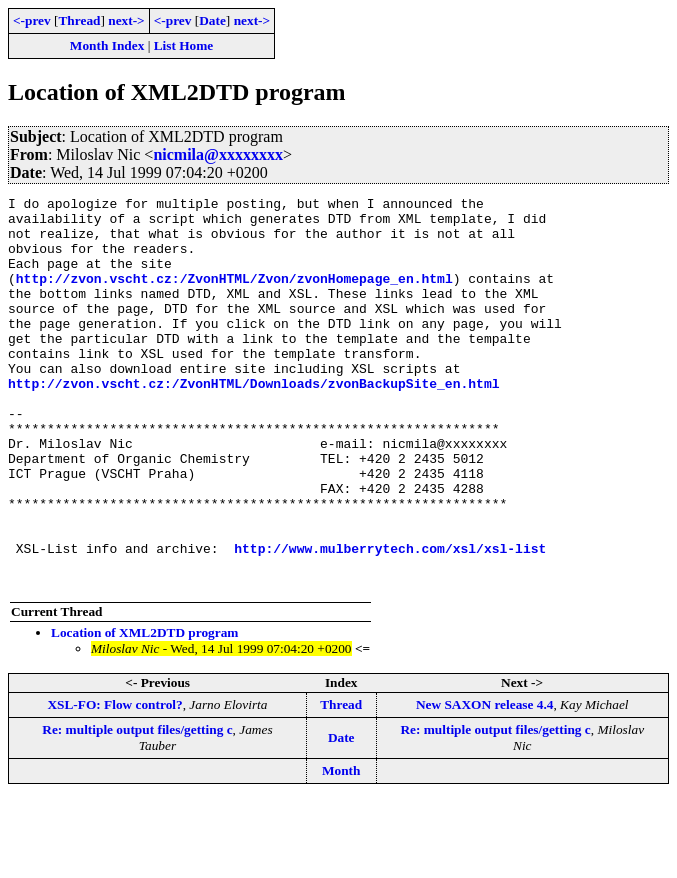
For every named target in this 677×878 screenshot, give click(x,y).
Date (212, 20)
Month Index (107, 45)
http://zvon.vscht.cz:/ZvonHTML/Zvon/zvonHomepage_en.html (234, 296)
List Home (184, 45)
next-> (126, 20)
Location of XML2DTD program (144, 710)
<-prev (32, 20)
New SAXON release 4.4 (484, 782)
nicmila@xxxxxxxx (218, 154)
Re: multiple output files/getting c (137, 807)
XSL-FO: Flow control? (114, 782)
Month (341, 848)
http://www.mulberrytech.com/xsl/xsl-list (390, 620)
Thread (79, 20)
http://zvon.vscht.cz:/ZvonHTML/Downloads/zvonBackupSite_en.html (253, 422)
